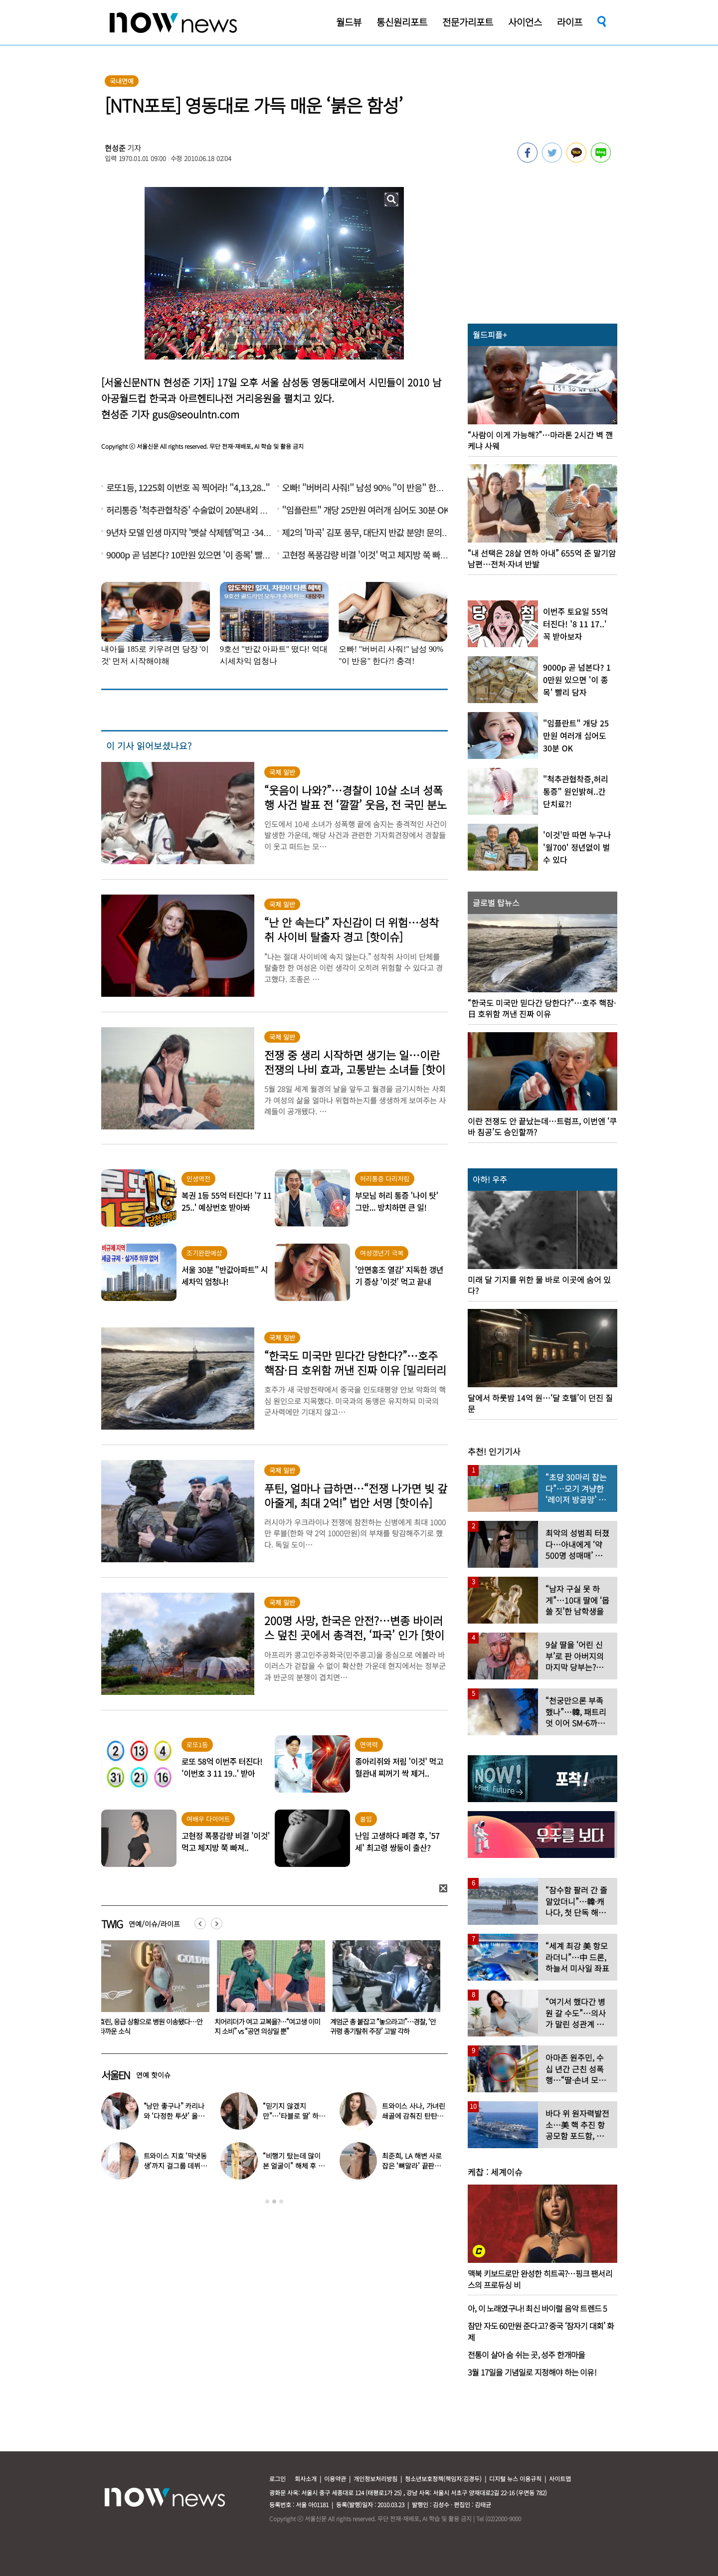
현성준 (115, 148)
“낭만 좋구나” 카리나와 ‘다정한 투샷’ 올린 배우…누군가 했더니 (174, 2116)
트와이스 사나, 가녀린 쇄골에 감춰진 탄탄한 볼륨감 (413, 2116)
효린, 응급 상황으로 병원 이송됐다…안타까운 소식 (266, 2026)
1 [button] (267, 2202)
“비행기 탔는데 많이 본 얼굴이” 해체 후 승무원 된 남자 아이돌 (294, 2166)
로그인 (277, 2478)
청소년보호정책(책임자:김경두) (443, 2478)
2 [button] (274, 2202)
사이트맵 (560, 2478)
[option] (151, 1991)
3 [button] (281, 2202)
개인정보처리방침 (375, 2478)
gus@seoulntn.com (195, 414)
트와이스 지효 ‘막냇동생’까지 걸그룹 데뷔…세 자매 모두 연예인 (175, 2166)
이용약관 (335, 2478)
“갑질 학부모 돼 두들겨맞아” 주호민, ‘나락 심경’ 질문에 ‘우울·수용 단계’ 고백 (151, 2026)
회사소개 (306, 2478)
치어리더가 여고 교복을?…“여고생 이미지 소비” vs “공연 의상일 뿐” (383, 2026)
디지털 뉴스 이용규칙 (515, 2478)
